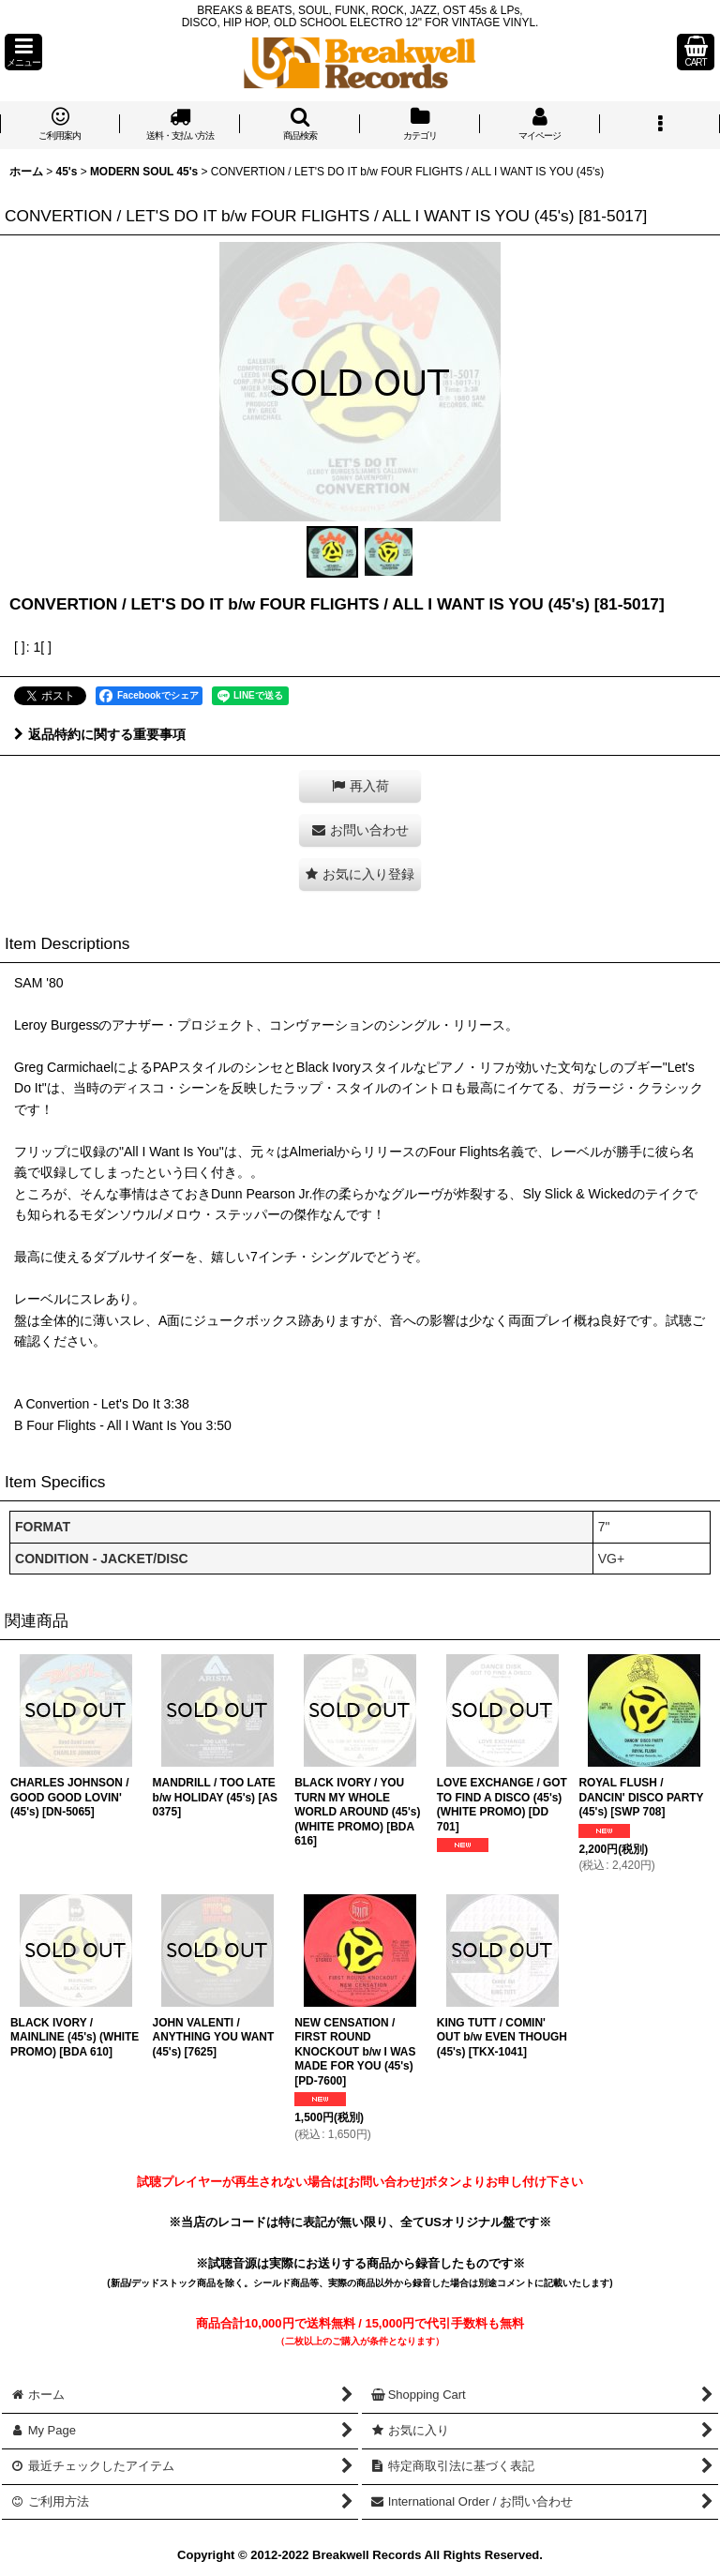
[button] (23, 52)
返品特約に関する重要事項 (100, 734)
